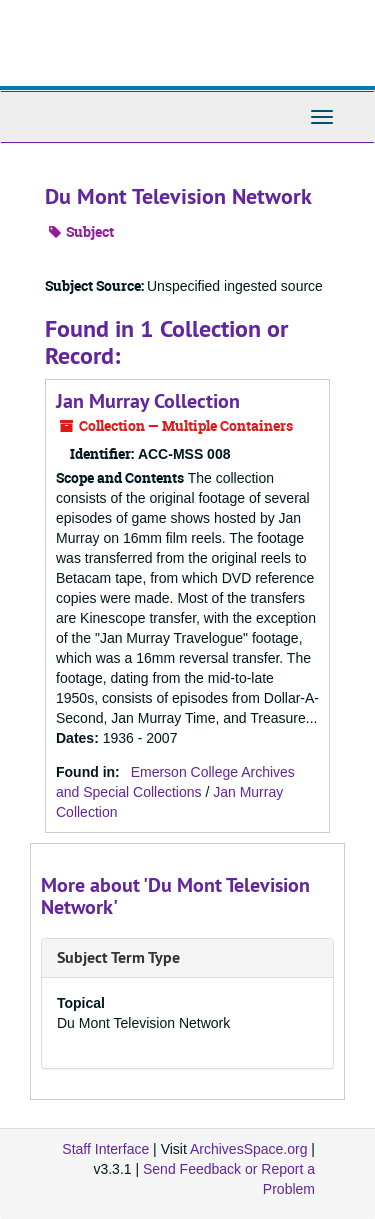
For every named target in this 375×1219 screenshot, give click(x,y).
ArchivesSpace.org (249, 1149)
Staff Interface (105, 1149)
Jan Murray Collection (148, 401)
